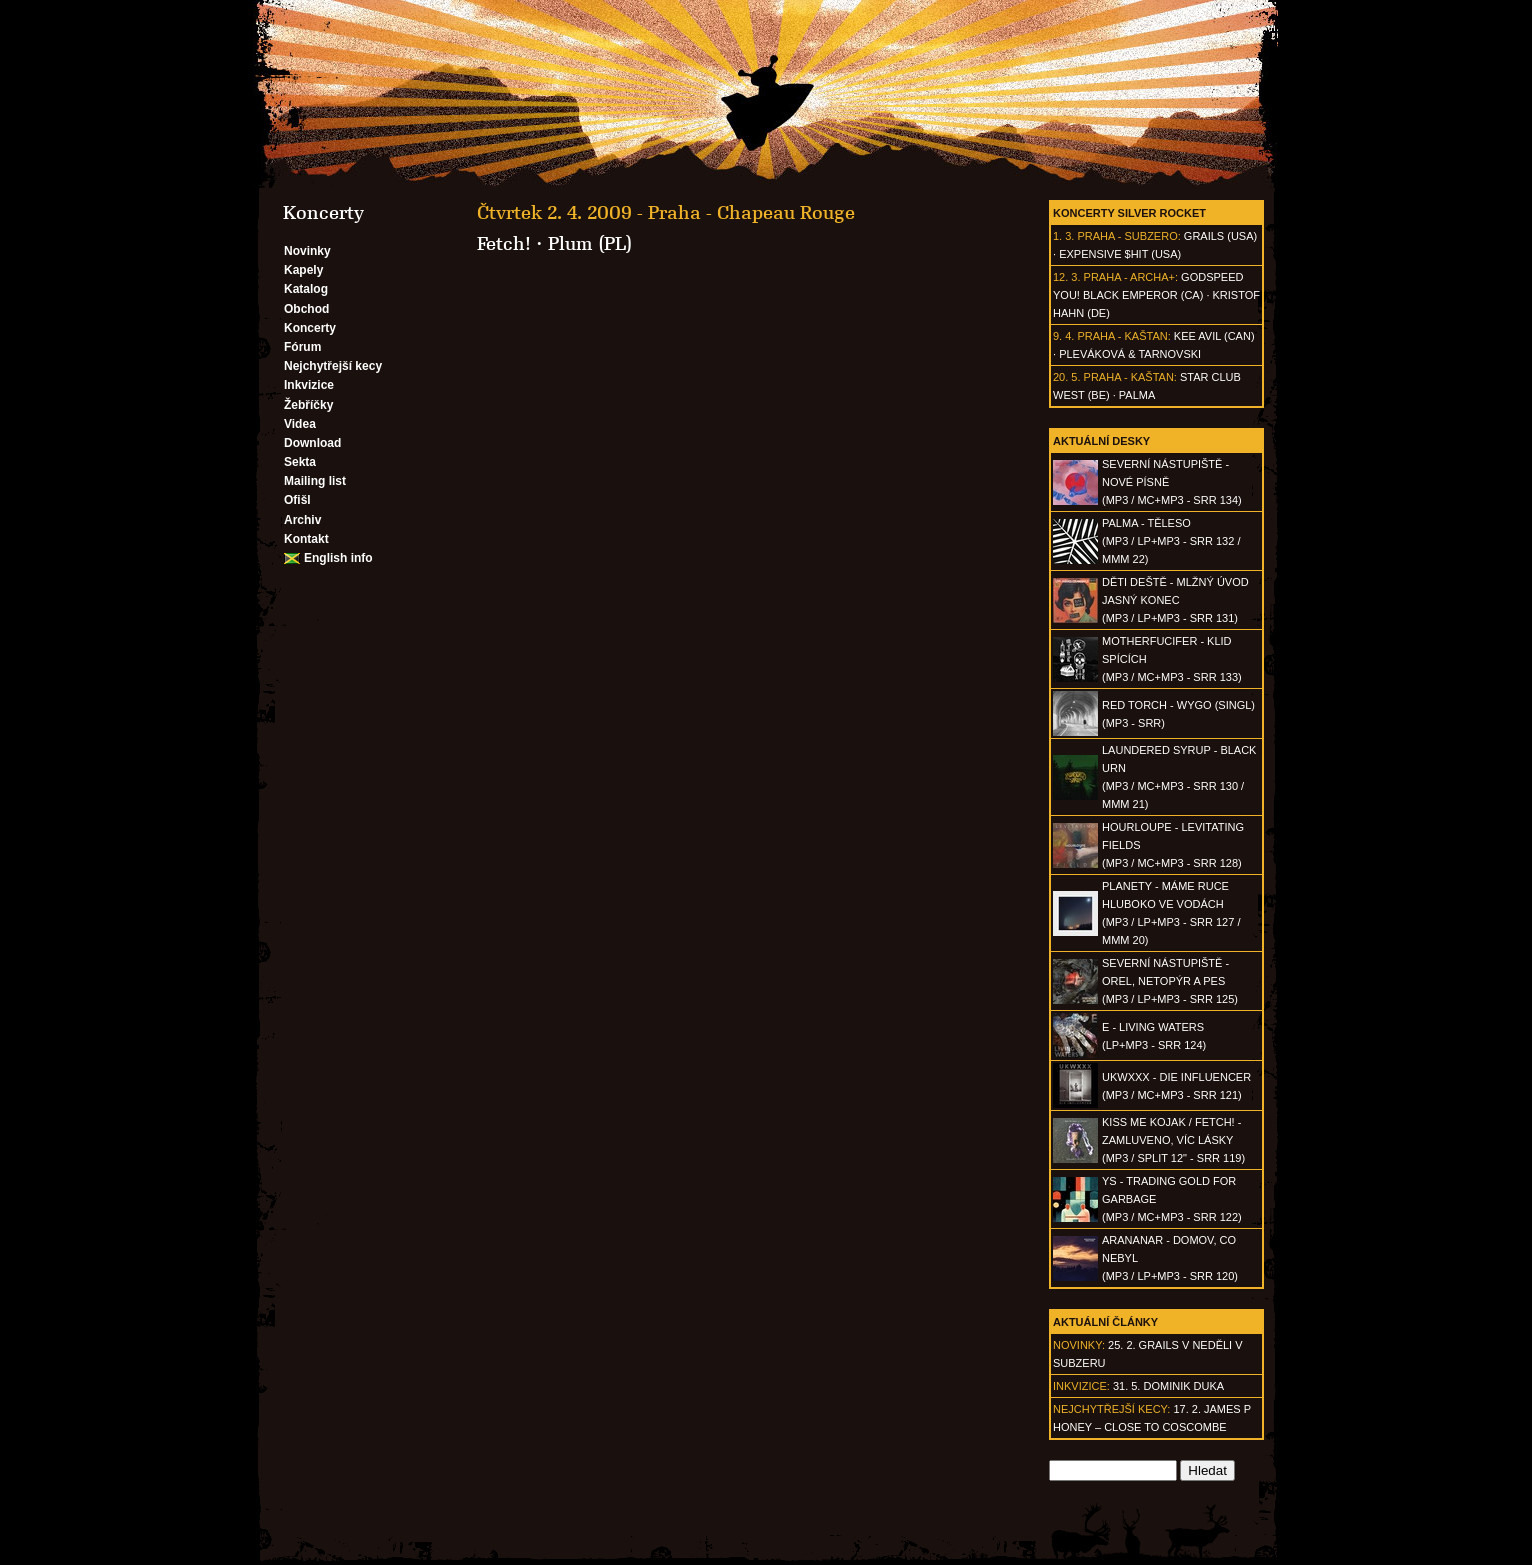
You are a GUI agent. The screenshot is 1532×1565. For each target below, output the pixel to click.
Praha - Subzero (1127, 236)
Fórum (302, 347)
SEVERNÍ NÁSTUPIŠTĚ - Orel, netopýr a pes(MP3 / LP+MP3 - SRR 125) (1170, 981)
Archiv (302, 520)
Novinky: (1079, 1345)
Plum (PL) (590, 244)
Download (312, 443)
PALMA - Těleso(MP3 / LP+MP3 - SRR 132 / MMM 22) (1171, 541)
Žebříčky (308, 405)
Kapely (303, 270)
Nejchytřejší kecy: (1111, 1409)
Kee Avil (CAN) (1214, 336)
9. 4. (1063, 336)
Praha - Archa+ (1129, 277)
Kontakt (306, 539)
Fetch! (504, 244)
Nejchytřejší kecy (333, 366)
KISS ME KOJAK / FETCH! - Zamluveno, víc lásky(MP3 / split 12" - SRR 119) (1173, 1140)
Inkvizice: (1081, 1386)
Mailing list (315, 481)
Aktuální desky (1101, 441)
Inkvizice (309, 385)
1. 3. (1063, 236)
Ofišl (297, 500)
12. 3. (1067, 277)
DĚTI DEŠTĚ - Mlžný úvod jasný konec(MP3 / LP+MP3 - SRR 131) (1175, 600)
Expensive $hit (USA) (1120, 254)
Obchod (306, 309)
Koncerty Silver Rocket (1129, 213)
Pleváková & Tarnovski (1130, 354)
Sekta (300, 462)
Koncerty (310, 328)
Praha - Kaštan (1122, 336)
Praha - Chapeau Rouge (751, 213)
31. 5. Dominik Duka (1168, 1386)
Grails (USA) (1220, 236)
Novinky (307, 251)
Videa (300, 424)
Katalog (306, 289)
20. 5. (1067, 377)
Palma (1137, 395)
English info (338, 558)
